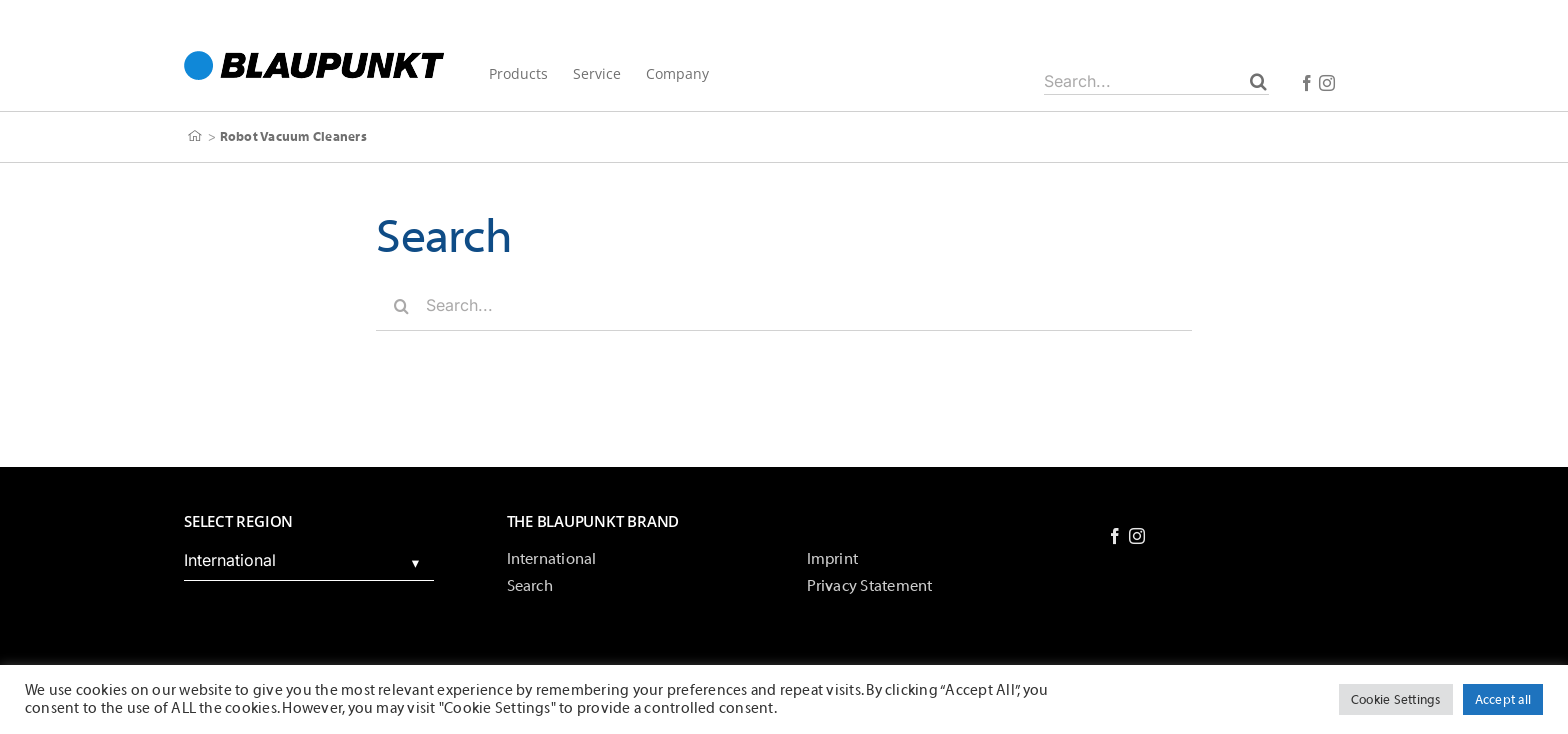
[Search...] (1156, 81)
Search (530, 586)
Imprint (833, 559)
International (552, 559)
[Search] (1258, 81)
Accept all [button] (1503, 699)
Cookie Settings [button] (1396, 699)
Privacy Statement (870, 586)
